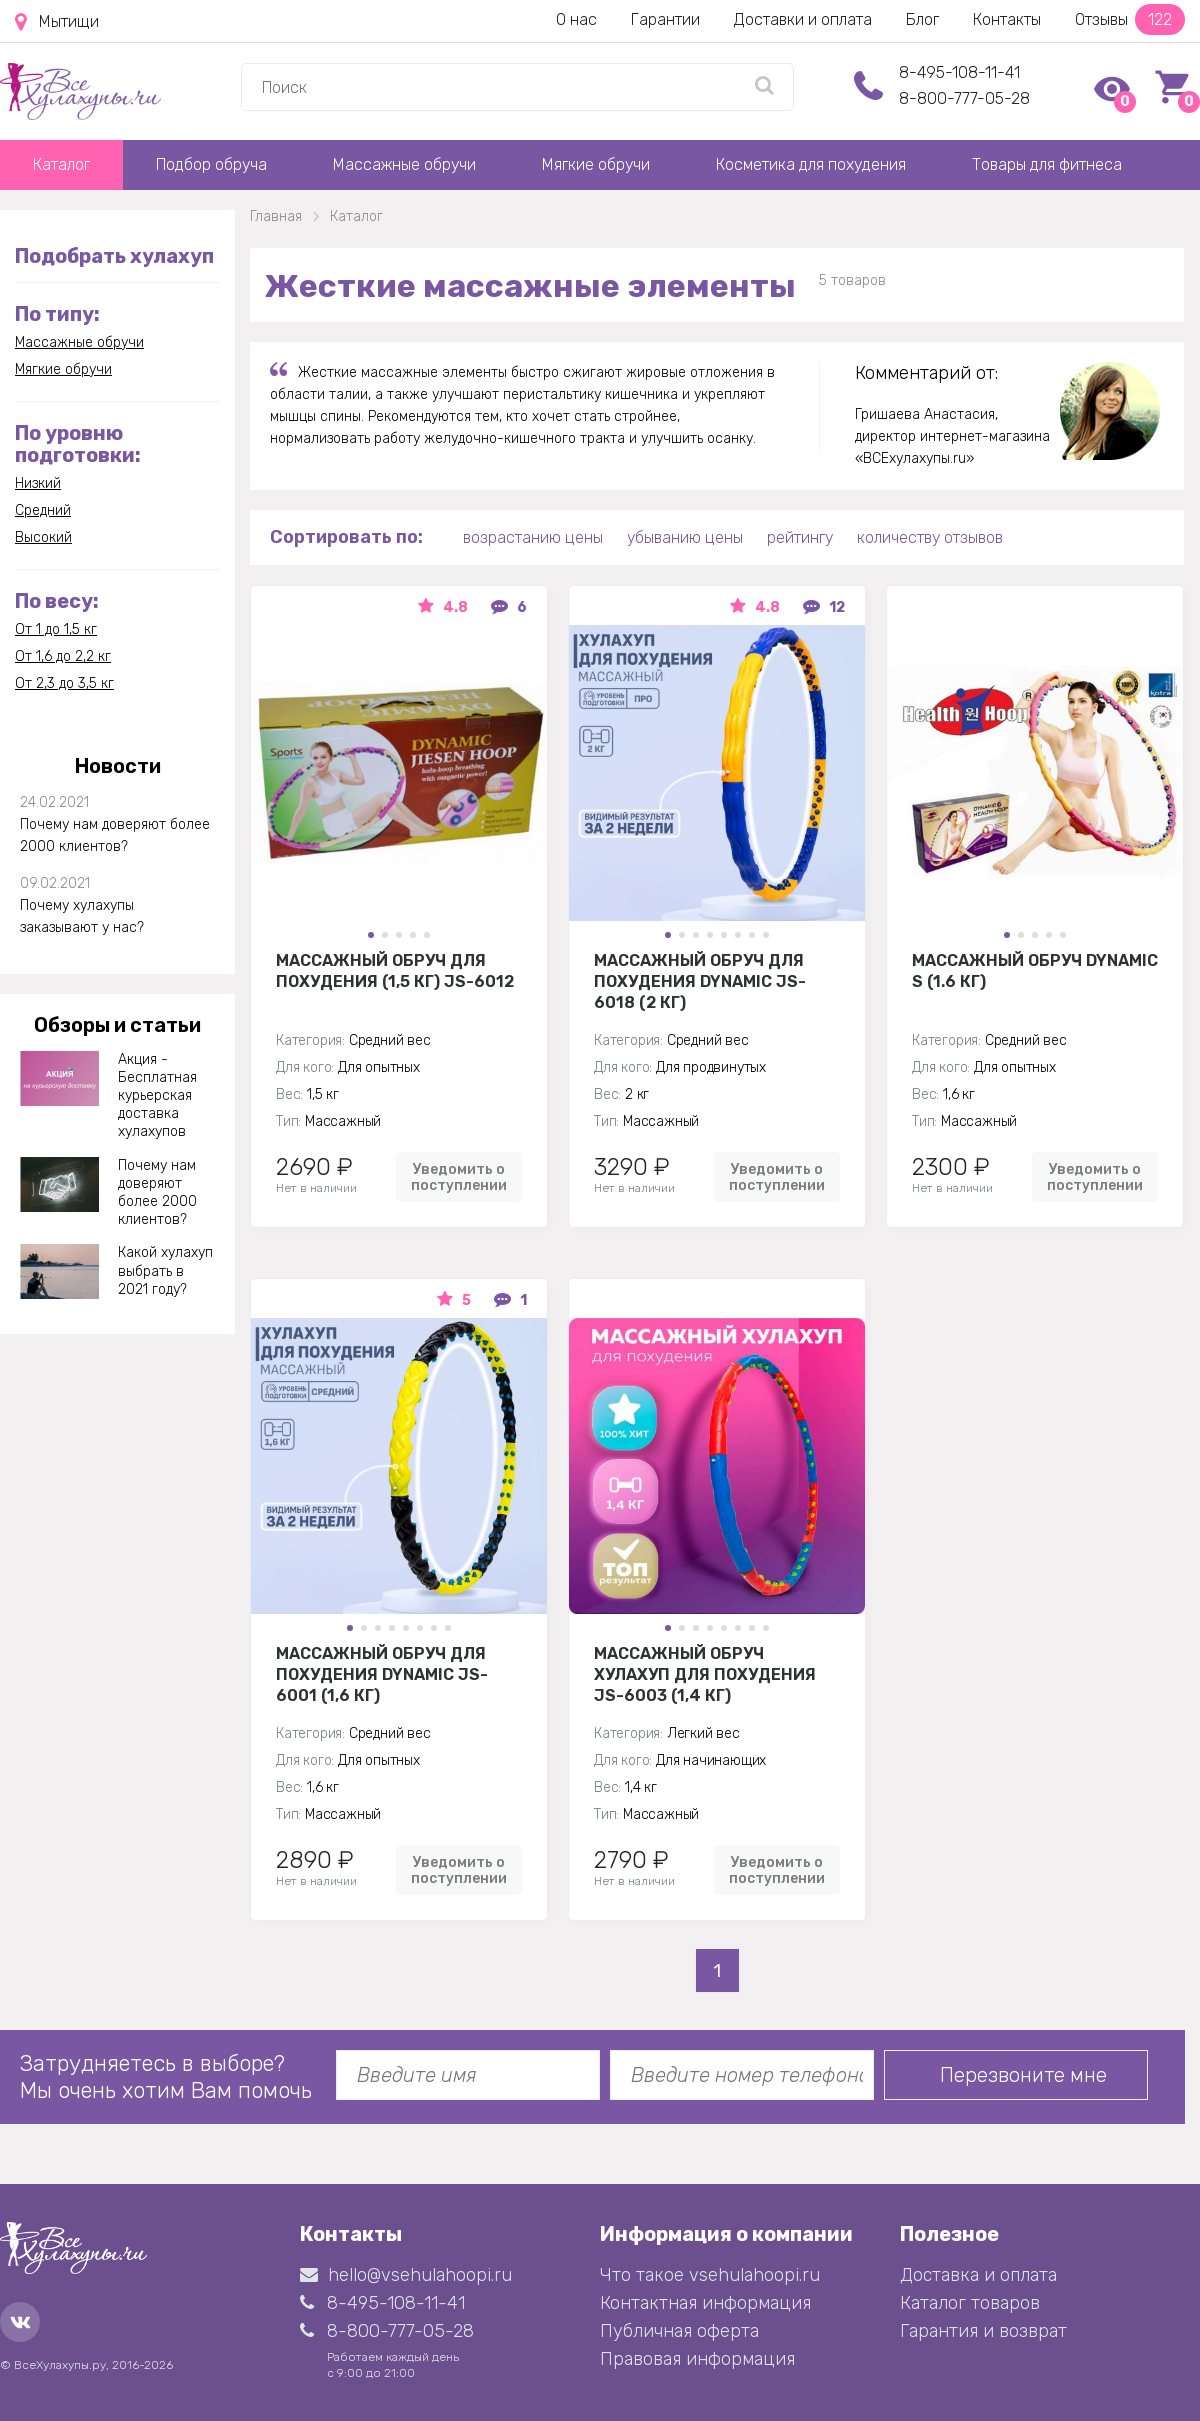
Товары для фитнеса (1047, 164)
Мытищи (57, 22)
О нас (576, 19)
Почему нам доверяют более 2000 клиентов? (115, 835)
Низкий (38, 483)
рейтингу (800, 537)
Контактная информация (705, 2303)
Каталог (61, 164)
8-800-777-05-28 (964, 98)
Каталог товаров (970, 2303)
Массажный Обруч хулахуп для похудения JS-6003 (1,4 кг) (705, 1674)
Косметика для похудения (811, 164)
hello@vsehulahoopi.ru (406, 2275)
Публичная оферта (679, 2331)
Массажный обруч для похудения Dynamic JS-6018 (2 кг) (700, 981)
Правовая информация (697, 2359)
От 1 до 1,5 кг (56, 629)
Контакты (1007, 19)
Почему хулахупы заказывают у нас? (82, 916)
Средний (43, 510)
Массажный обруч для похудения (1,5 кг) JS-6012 (395, 971)
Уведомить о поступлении (459, 1177)
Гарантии (665, 19)
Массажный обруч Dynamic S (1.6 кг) (1035, 971)
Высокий (43, 537)
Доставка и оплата (978, 2275)
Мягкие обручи (596, 164)
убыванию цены (685, 537)
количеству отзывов (930, 537)
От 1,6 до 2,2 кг (63, 656)
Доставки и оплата (803, 19)
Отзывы (1130, 19)
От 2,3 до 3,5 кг (64, 683)
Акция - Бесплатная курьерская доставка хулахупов (157, 1096)
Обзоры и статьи (117, 1025)
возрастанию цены (533, 537)
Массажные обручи (404, 164)
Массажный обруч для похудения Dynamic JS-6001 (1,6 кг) (382, 1674)
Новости (118, 766)
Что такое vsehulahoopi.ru (710, 2275)
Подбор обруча (211, 164)
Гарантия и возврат (983, 2331)
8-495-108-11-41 (959, 72)
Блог (922, 19)
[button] (371, 935)
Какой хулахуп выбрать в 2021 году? (165, 1270)
